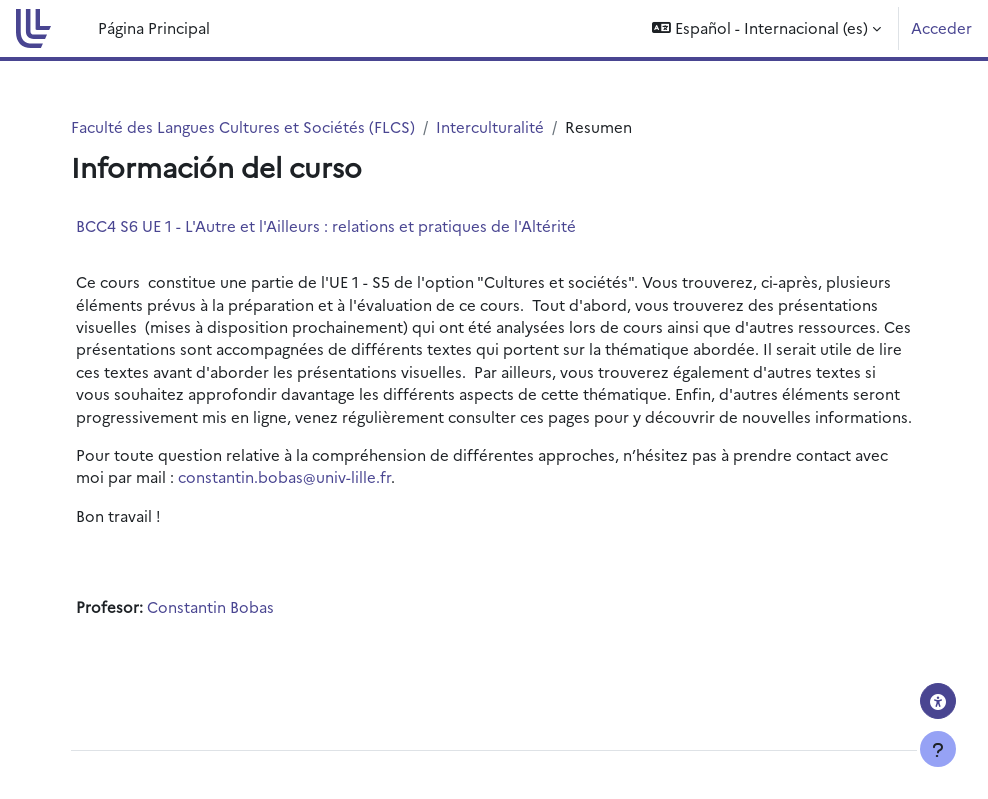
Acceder (941, 27)
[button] (766, 28)
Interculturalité (490, 126)
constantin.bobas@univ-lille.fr (284, 476)
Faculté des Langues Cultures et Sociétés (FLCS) (243, 126)
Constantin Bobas (210, 606)
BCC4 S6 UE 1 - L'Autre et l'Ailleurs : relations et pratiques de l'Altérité (326, 225)
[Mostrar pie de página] (938, 749)
